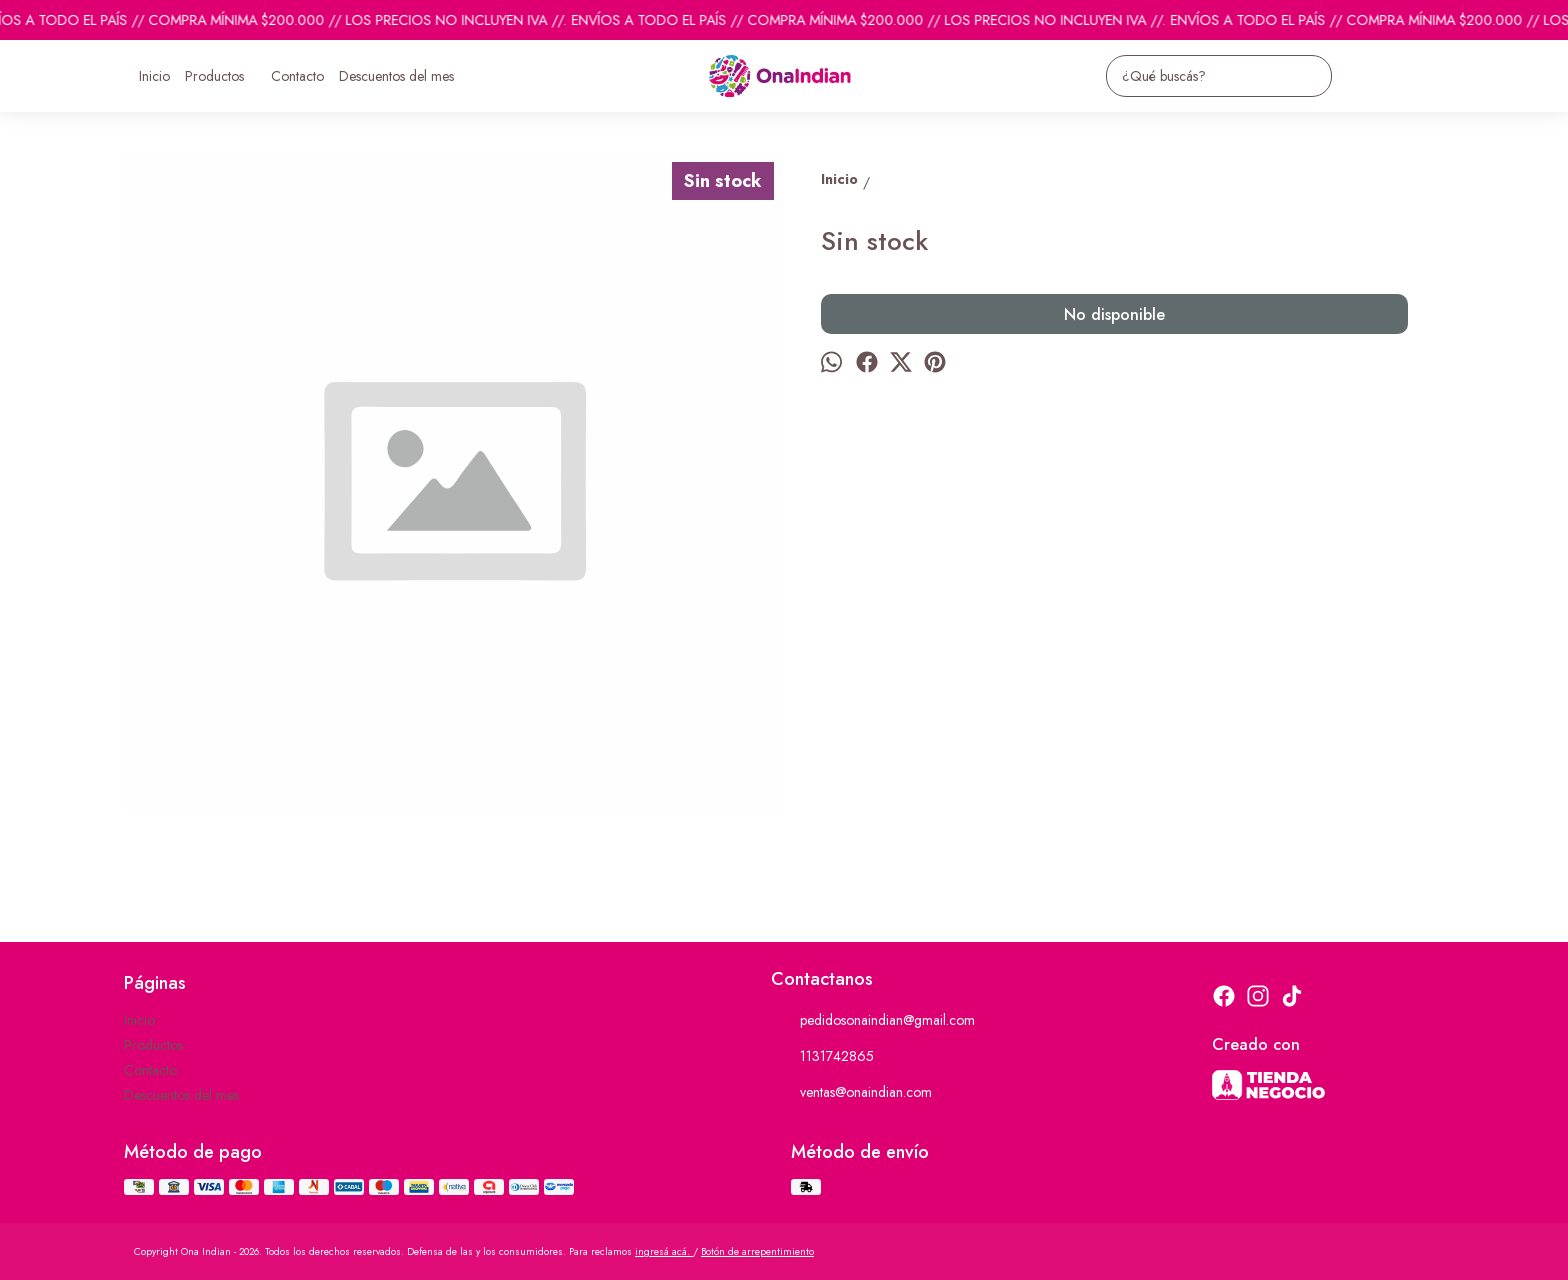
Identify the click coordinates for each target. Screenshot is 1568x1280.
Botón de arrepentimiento (757, 1251)
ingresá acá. (664, 1251)
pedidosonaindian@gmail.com (873, 1021)
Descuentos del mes (396, 76)
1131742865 (822, 1057)
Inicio (154, 76)
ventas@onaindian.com (851, 1093)
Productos (224, 76)
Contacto (297, 76)
